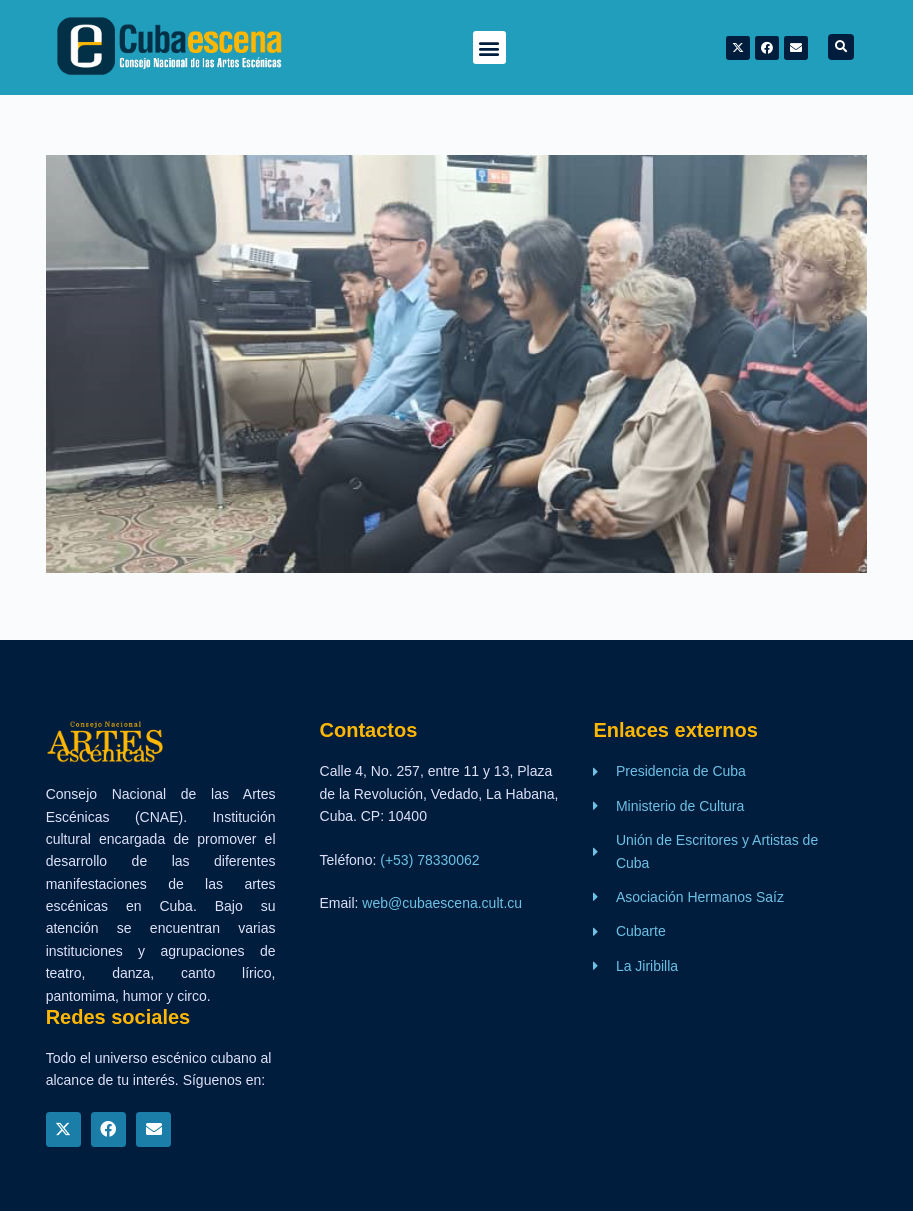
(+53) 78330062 (429, 860)
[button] (489, 47)
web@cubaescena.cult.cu (442, 903)
